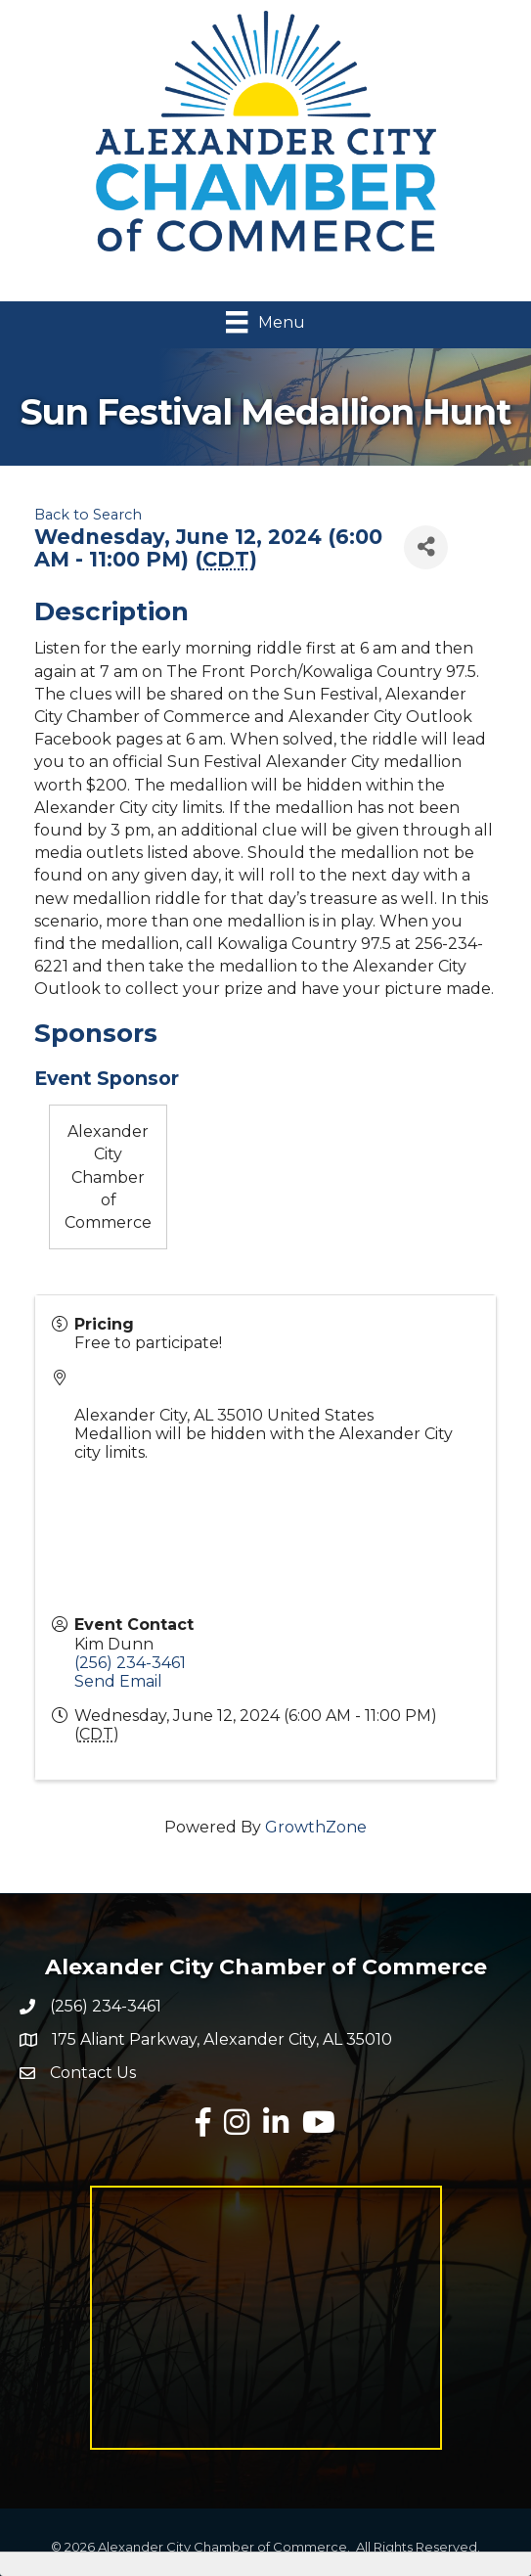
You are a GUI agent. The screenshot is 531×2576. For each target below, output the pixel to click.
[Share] (426, 547)
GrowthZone (316, 1827)
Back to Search (88, 514)
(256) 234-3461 (130, 1662)
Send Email (118, 1681)
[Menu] (265, 321)
